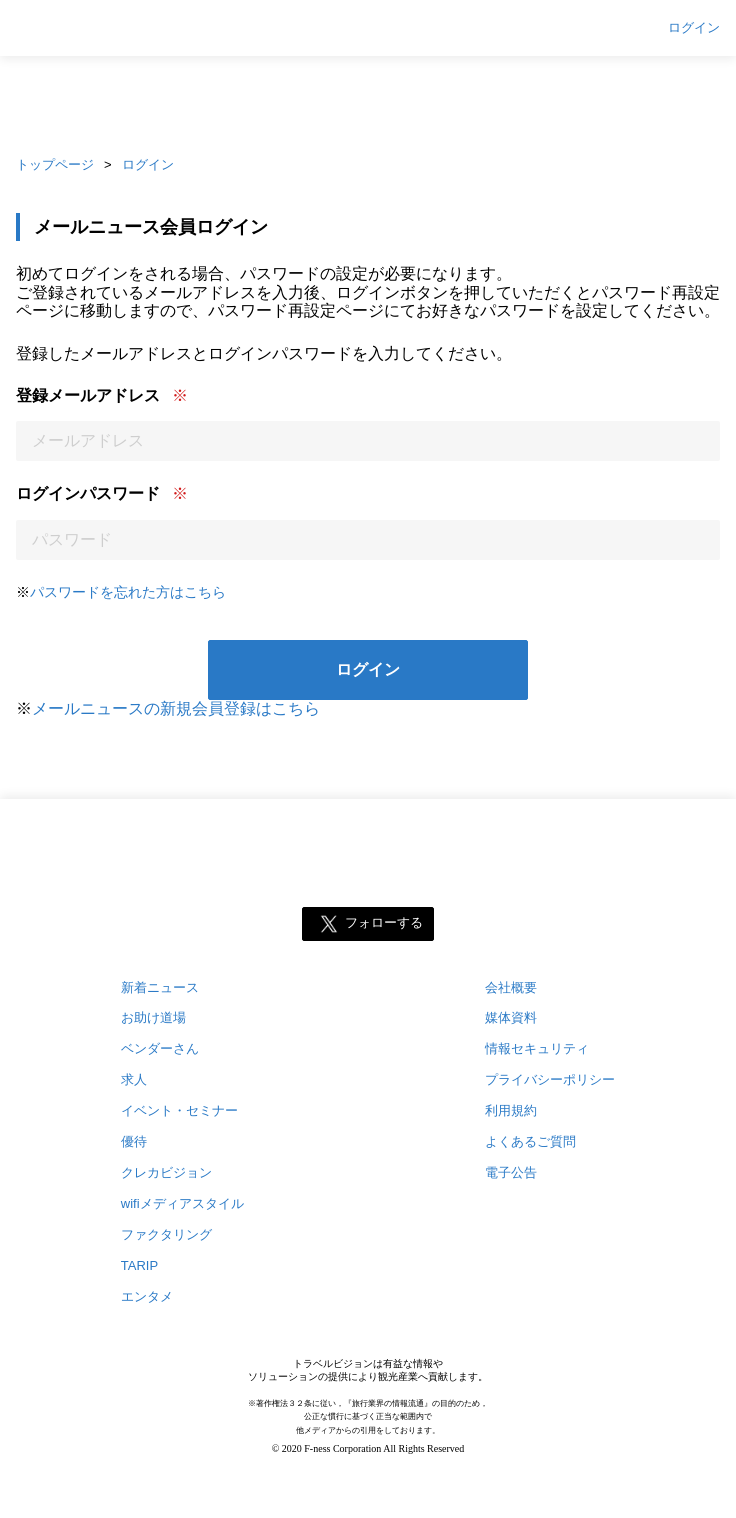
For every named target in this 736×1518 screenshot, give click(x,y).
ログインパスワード (88, 493)
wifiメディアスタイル (182, 1203)
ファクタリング (166, 1234)
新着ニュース (160, 987)
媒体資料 (511, 1017)
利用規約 (511, 1110)
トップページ (55, 164)
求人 (134, 1079)
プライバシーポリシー (550, 1079)
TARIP (139, 1265)
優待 (134, 1141)
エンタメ (147, 1296)
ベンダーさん (160, 1048)
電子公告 (511, 1172)
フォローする (384, 922)
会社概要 (511, 987)
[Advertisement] (368, 100)
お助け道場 (153, 1017)
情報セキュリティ (537, 1048)
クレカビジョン (166, 1172)
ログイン (694, 28)
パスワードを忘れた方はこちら (128, 592)
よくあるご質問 (530, 1141)
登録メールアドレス (88, 395)
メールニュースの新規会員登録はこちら (176, 708)
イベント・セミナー (179, 1110)
